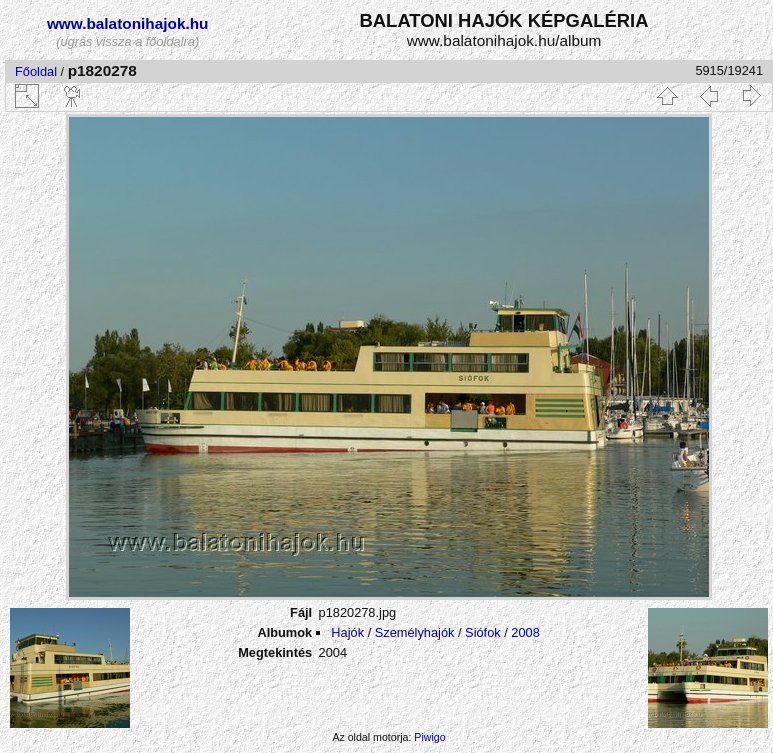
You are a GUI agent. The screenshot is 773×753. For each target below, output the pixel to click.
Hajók (349, 632)
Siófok (483, 632)
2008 (525, 632)
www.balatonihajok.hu (128, 23)
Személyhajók (415, 632)
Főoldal (36, 71)
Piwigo (429, 737)
